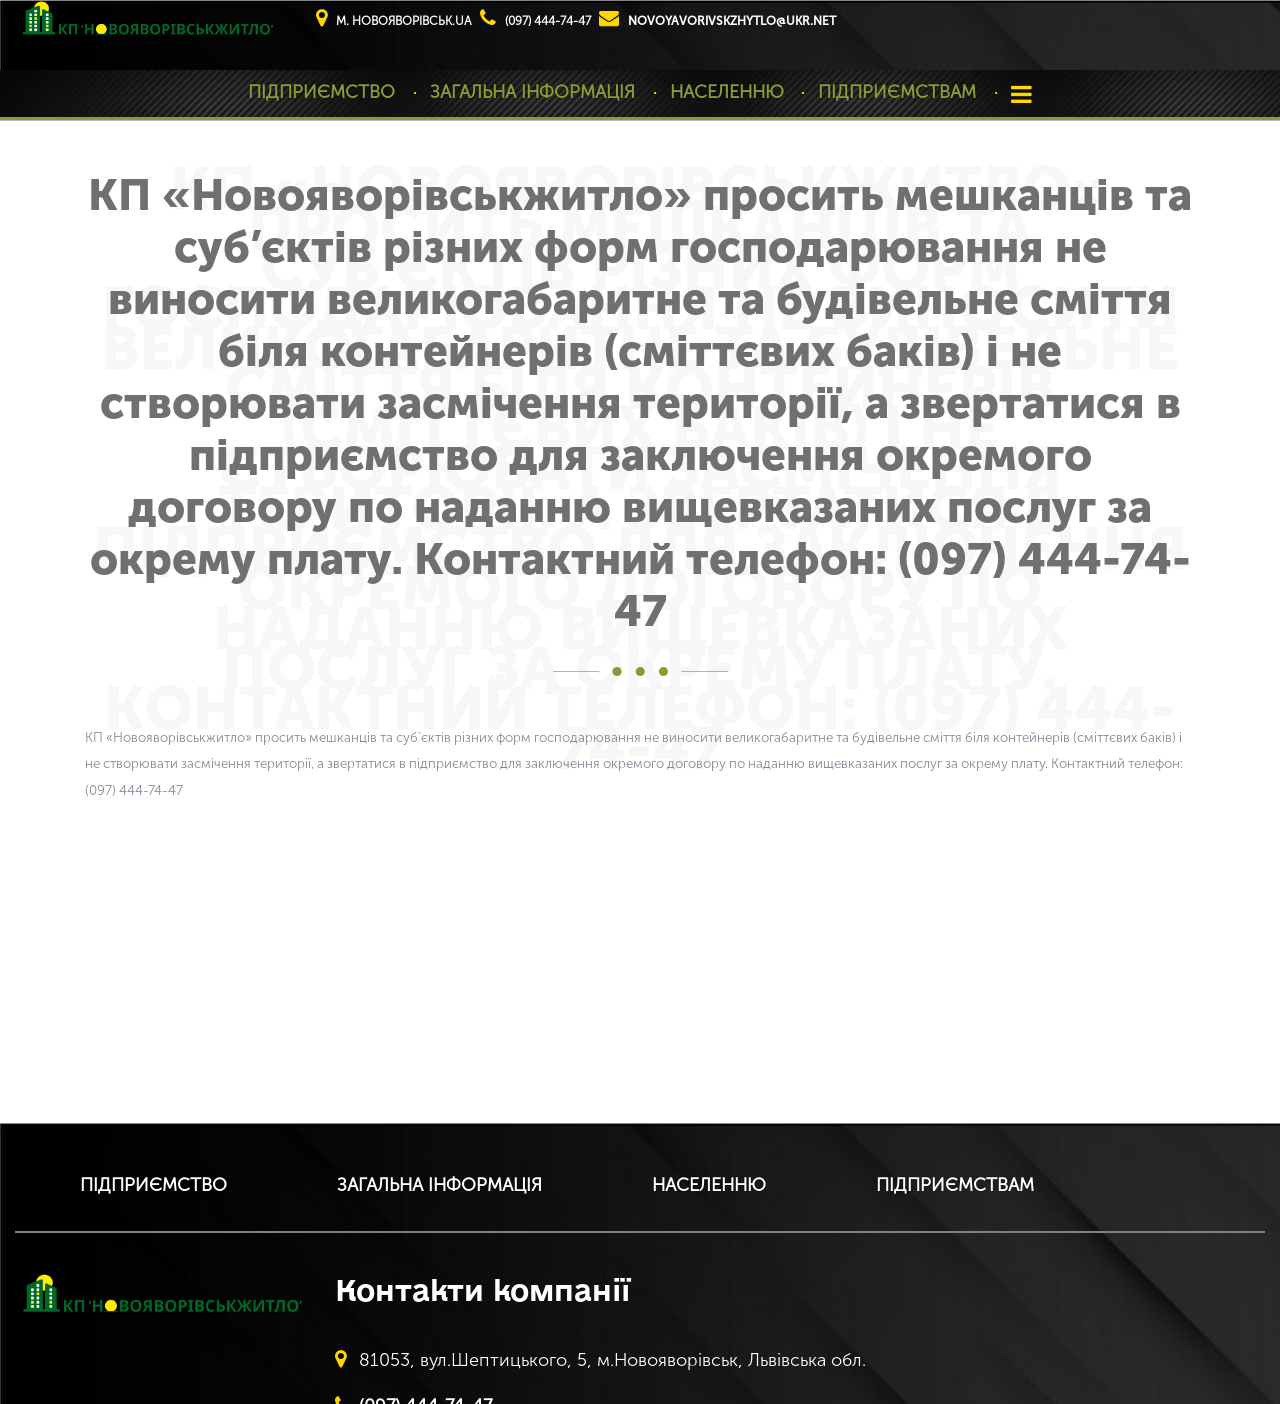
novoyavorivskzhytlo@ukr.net (732, 21)
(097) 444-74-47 (548, 21)
